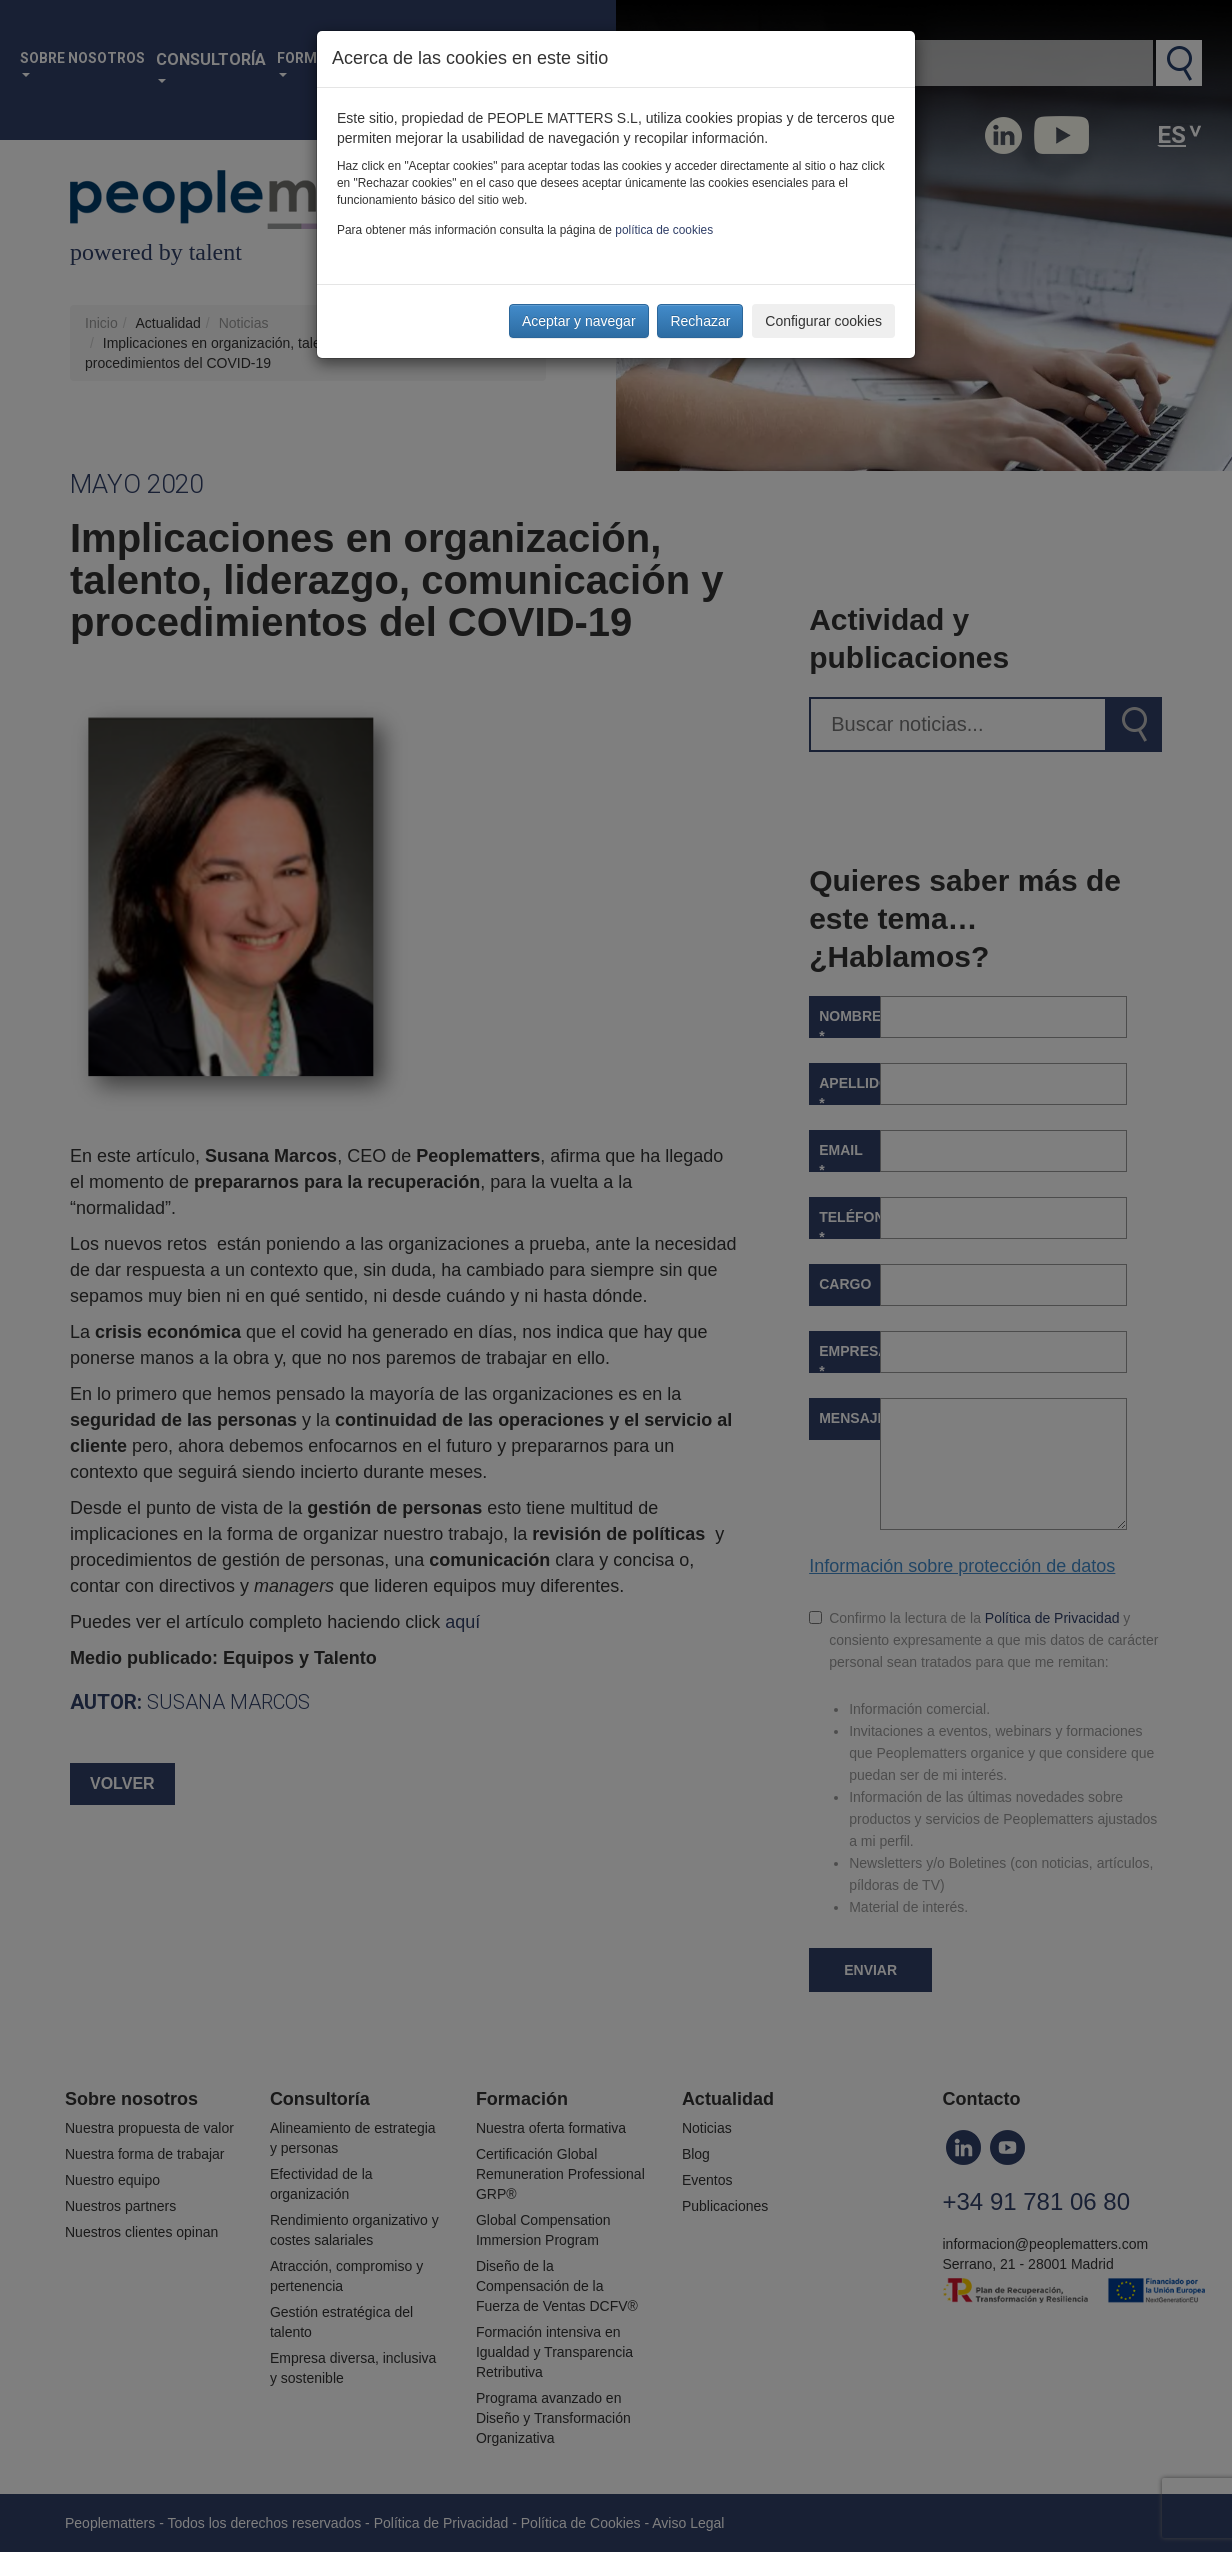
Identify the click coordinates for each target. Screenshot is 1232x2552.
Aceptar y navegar (579, 321)
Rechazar (700, 321)
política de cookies (664, 230)
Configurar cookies (823, 321)
